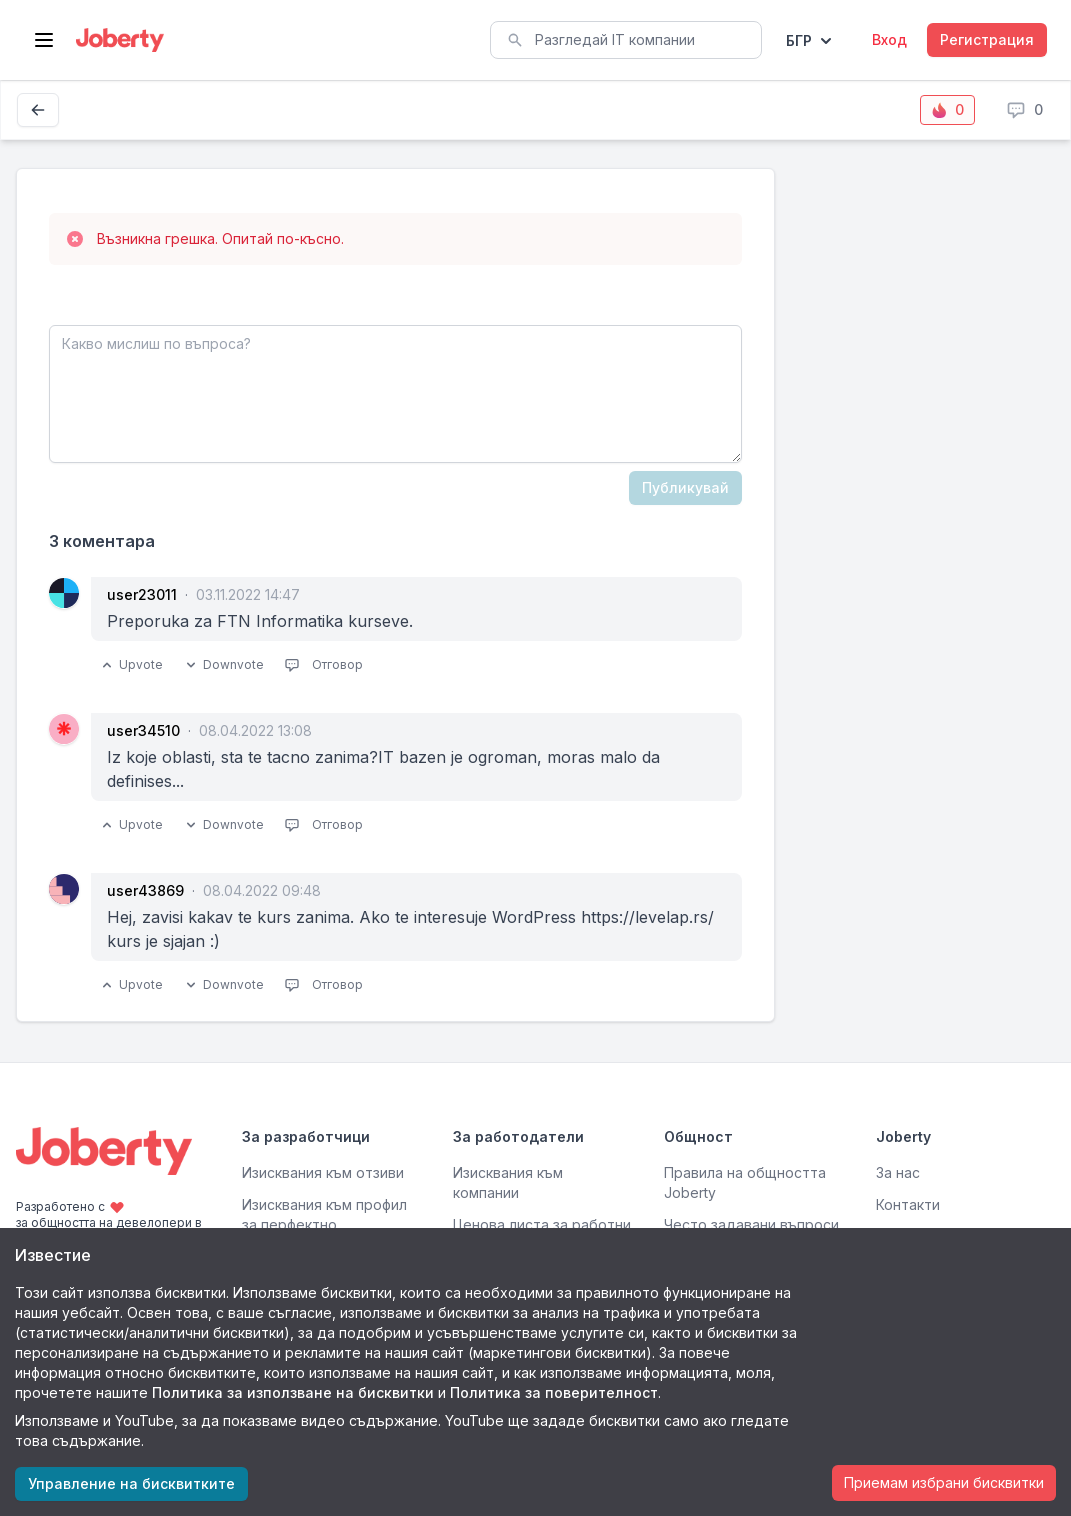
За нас (898, 1172)
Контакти (908, 1204)
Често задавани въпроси (751, 1224)
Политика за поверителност (554, 1392)
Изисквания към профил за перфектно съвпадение (324, 1224)
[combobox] (626, 40)
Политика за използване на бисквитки (293, 1392)
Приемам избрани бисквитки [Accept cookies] (944, 1482)
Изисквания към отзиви (323, 1172)
